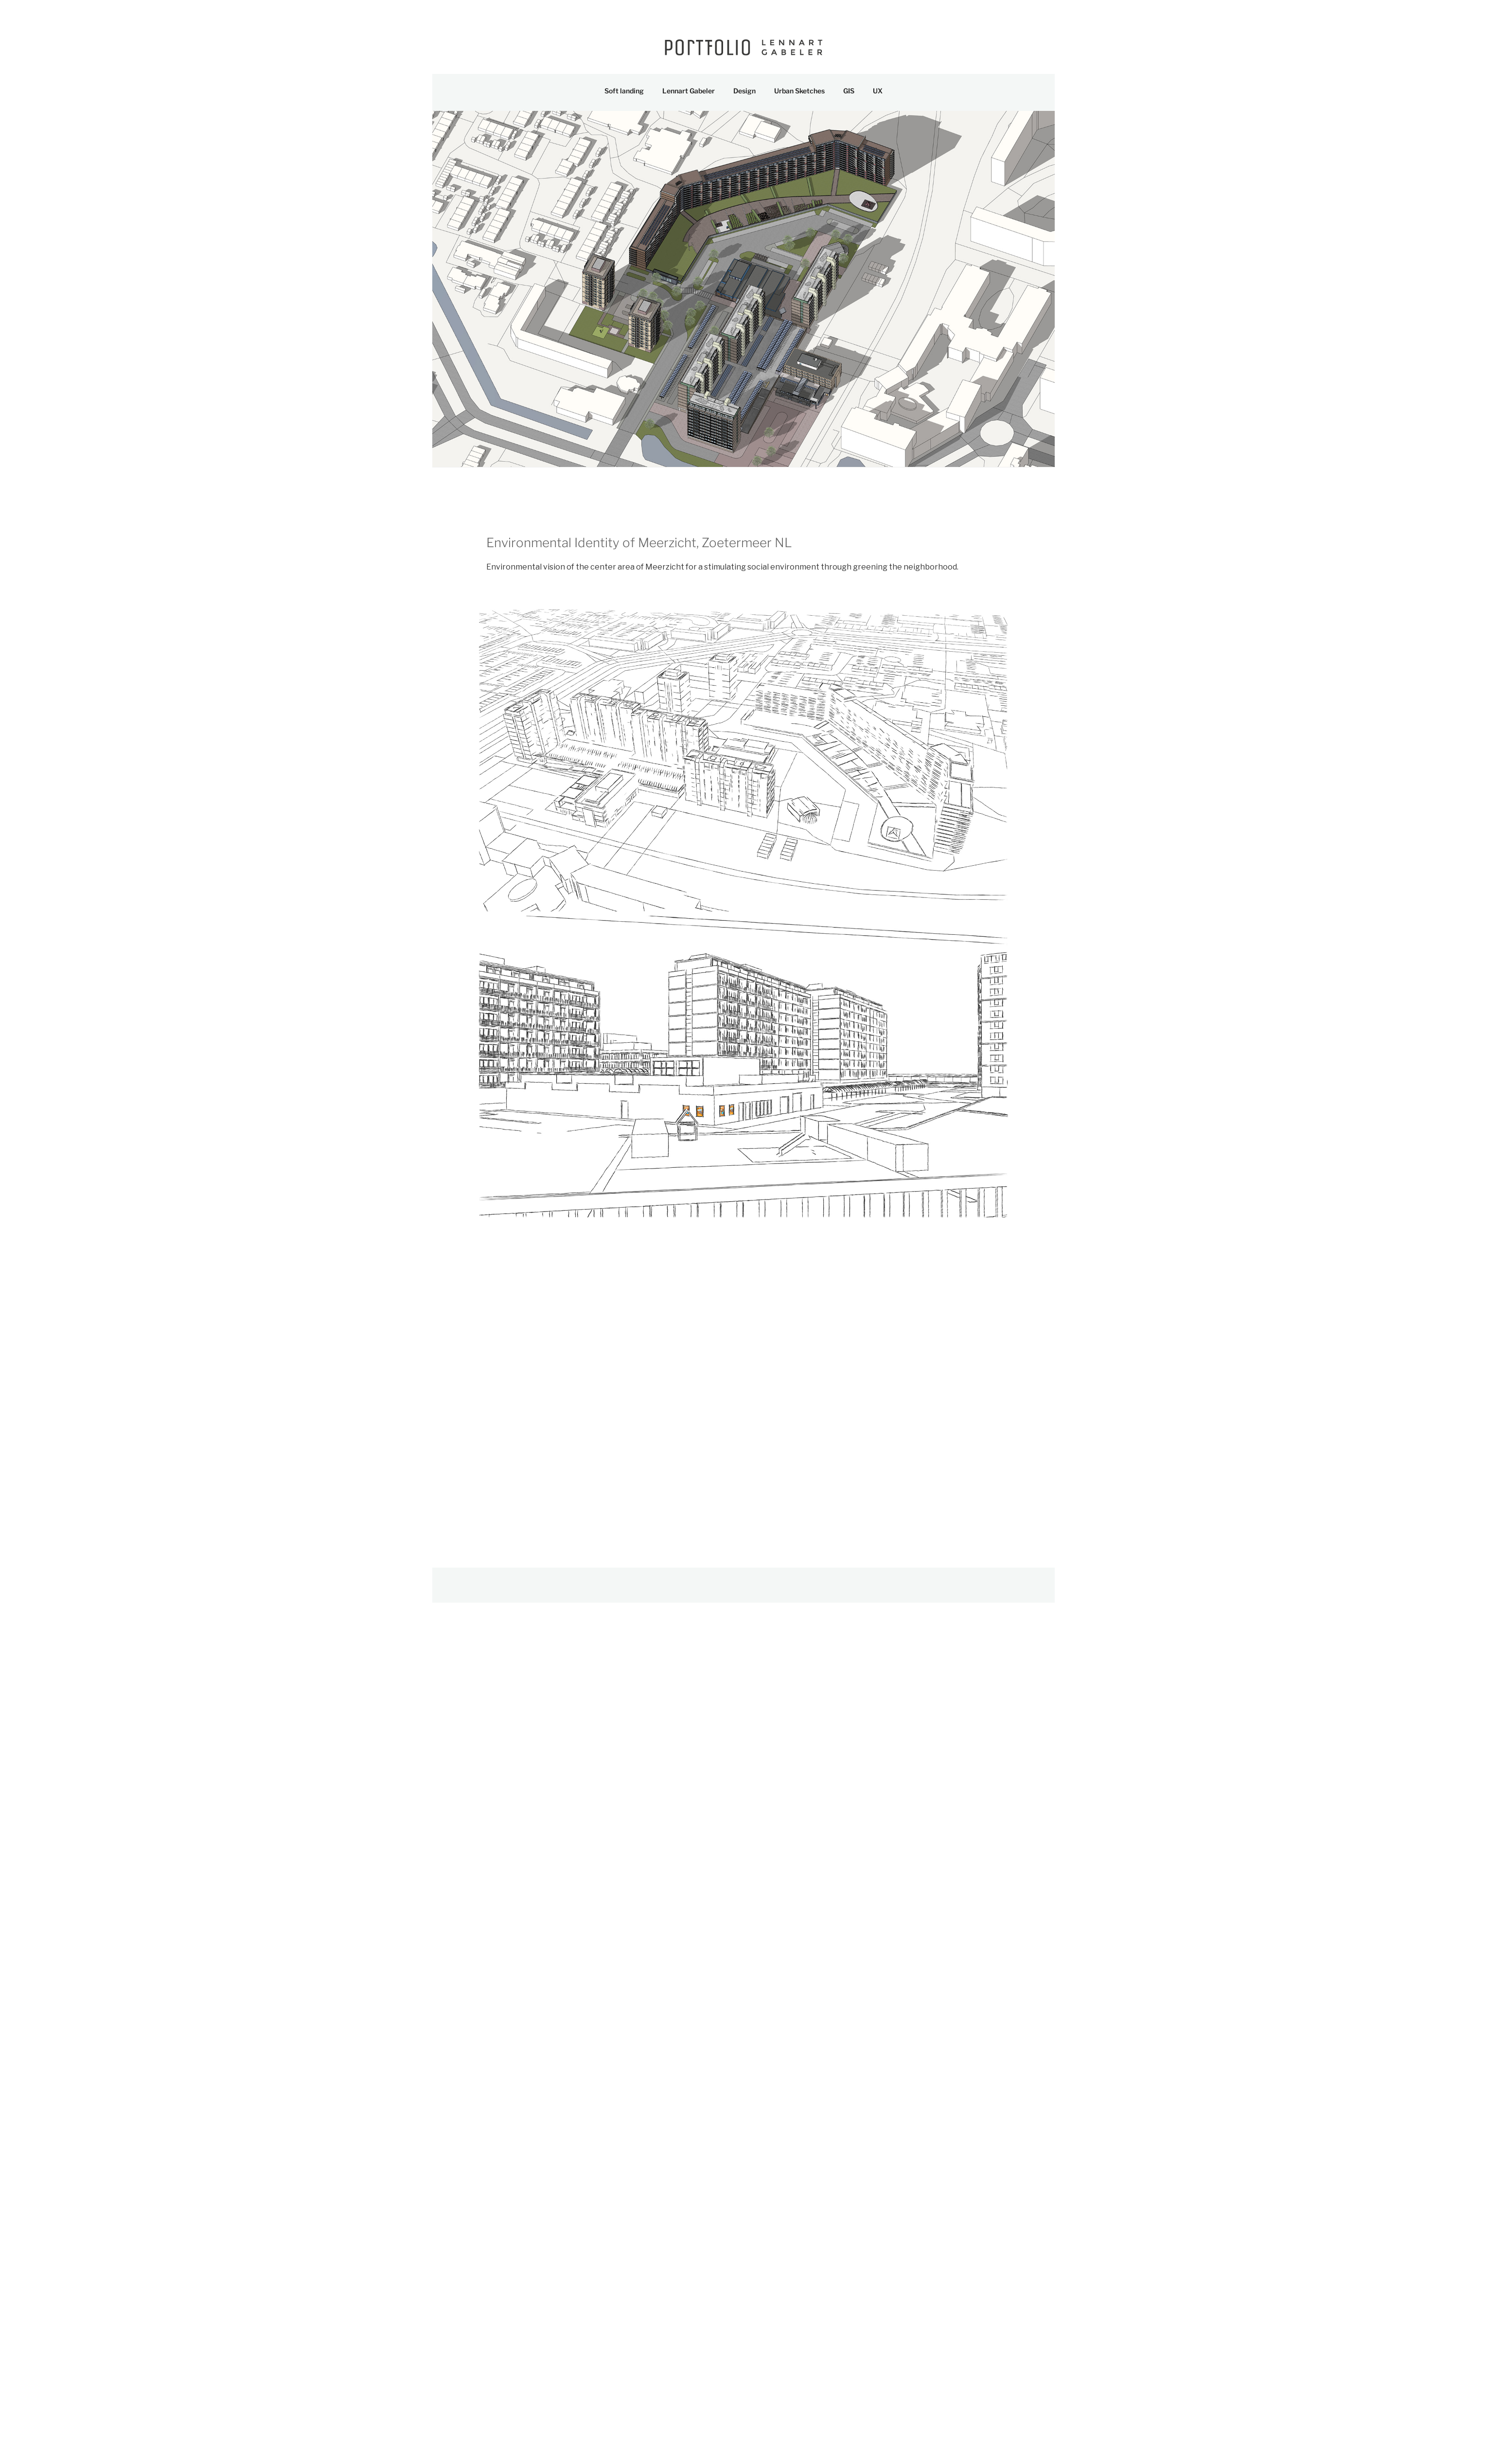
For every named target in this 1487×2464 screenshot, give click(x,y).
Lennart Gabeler (688, 91)
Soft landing (624, 91)
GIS (848, 91)
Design (744, 91)
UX (878, 91)
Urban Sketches (799, 91)
